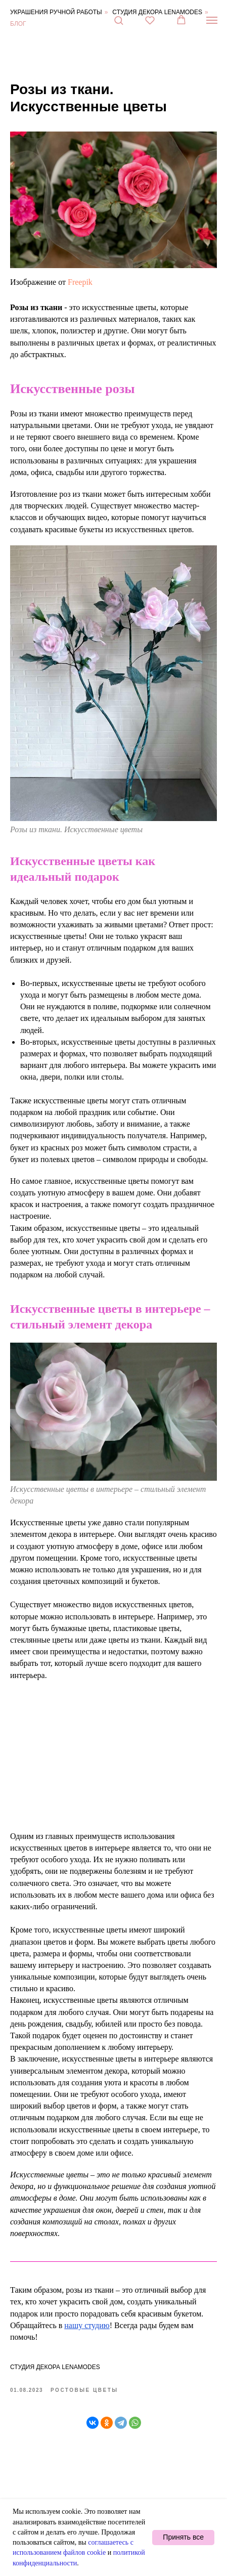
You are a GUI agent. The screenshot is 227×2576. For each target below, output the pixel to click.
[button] (118, 20)
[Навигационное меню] (211, 20)
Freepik (80, 282)
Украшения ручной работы (56, 12)
